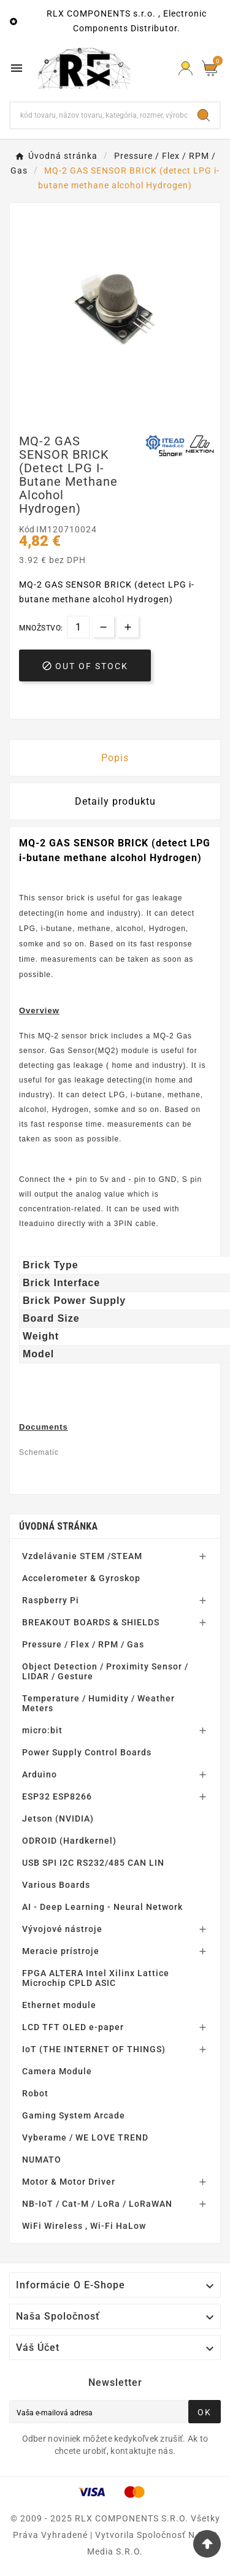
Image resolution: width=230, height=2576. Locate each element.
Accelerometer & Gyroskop (81, 1578)
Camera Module (57, 2071)
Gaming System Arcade (73, 2115)
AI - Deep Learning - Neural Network (102, 1907)
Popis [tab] (115, 758)
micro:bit (42, 1730)
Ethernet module (59, 2005)
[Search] (203, 115)
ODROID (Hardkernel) (69, 1841)
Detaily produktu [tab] (115, 801)
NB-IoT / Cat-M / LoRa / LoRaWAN (97, 2204)
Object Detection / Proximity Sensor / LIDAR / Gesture (105, 1671)
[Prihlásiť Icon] (185, 68)
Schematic (39, 1452)
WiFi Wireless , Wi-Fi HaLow (84, 2226)
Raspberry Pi (50, 1600)
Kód (27, 529)
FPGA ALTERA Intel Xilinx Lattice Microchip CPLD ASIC (95, 1978)
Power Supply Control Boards (86, 1752)
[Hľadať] (99, 115)
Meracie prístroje (60, 1951)
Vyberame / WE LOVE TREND (85, 2137)
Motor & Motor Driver (68, 2182)
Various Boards (56, 1885)
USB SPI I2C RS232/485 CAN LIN (93, 1863)
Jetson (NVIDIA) (58, 1818)
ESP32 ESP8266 (57, 1796)
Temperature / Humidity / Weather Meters (98, 1703)
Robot (35, 2093)
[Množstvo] (78, 627)
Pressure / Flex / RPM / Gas (83, 1644)
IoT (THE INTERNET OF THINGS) (94, 2049)
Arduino (39, 1774)
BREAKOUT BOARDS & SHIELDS (90, 1622)
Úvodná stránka (58, 1526)
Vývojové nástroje (62, 1929)
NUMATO (41, 2159)
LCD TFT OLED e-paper (73, 2027)
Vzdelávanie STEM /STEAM (82, 1556)
